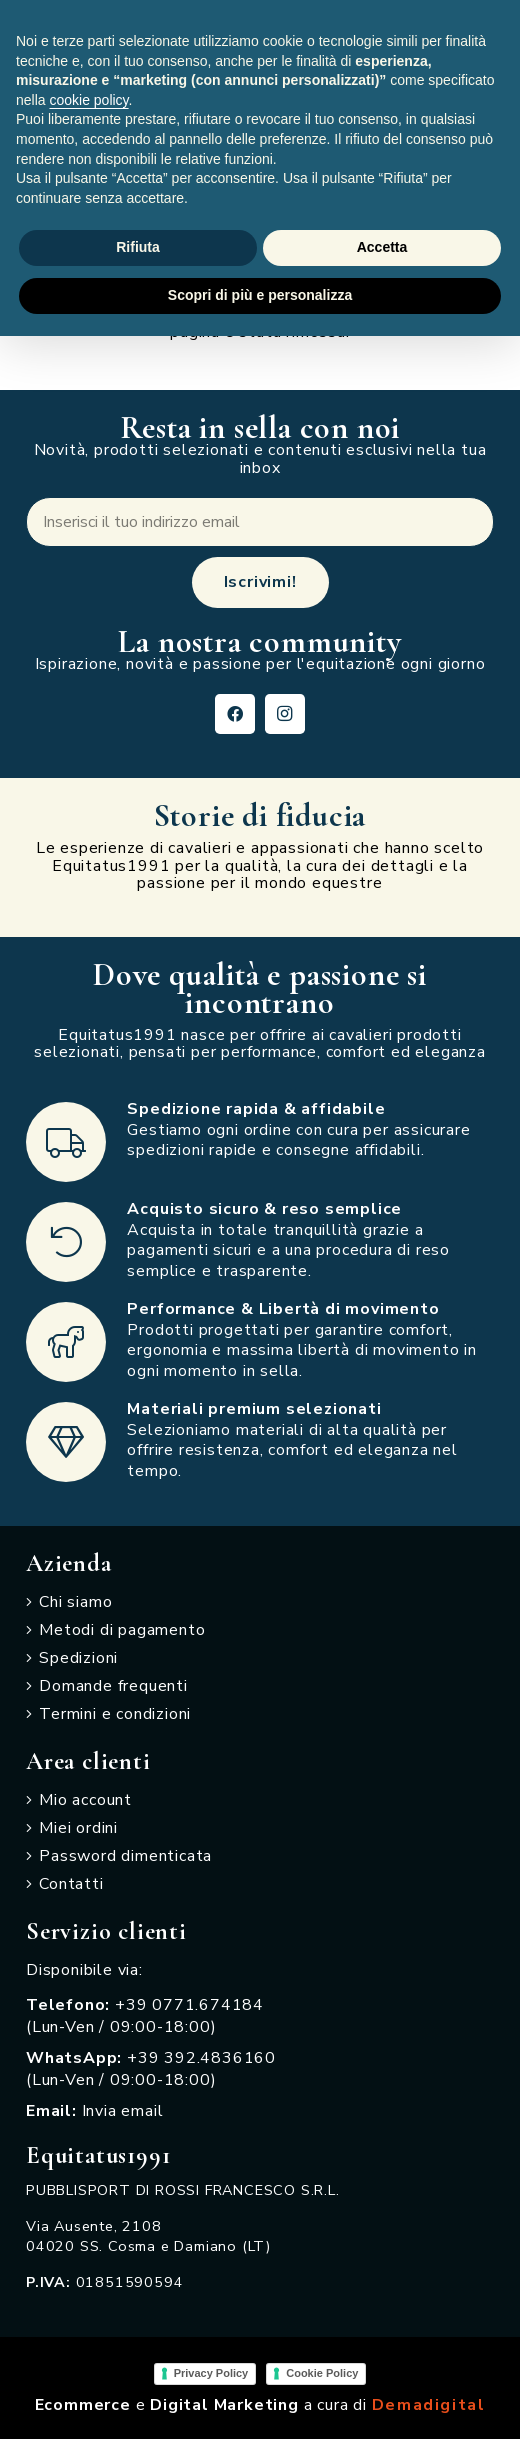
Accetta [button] (382, 247)
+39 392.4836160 (201, 2058)
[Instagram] (285, 714)
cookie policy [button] (88, 100)
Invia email (123, 2111)
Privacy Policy (211, 2373)
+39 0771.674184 (189, 2005)
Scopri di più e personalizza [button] (260, 295)
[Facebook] (235, 714)
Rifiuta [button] (138, 247)
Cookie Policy (322, 2373)
